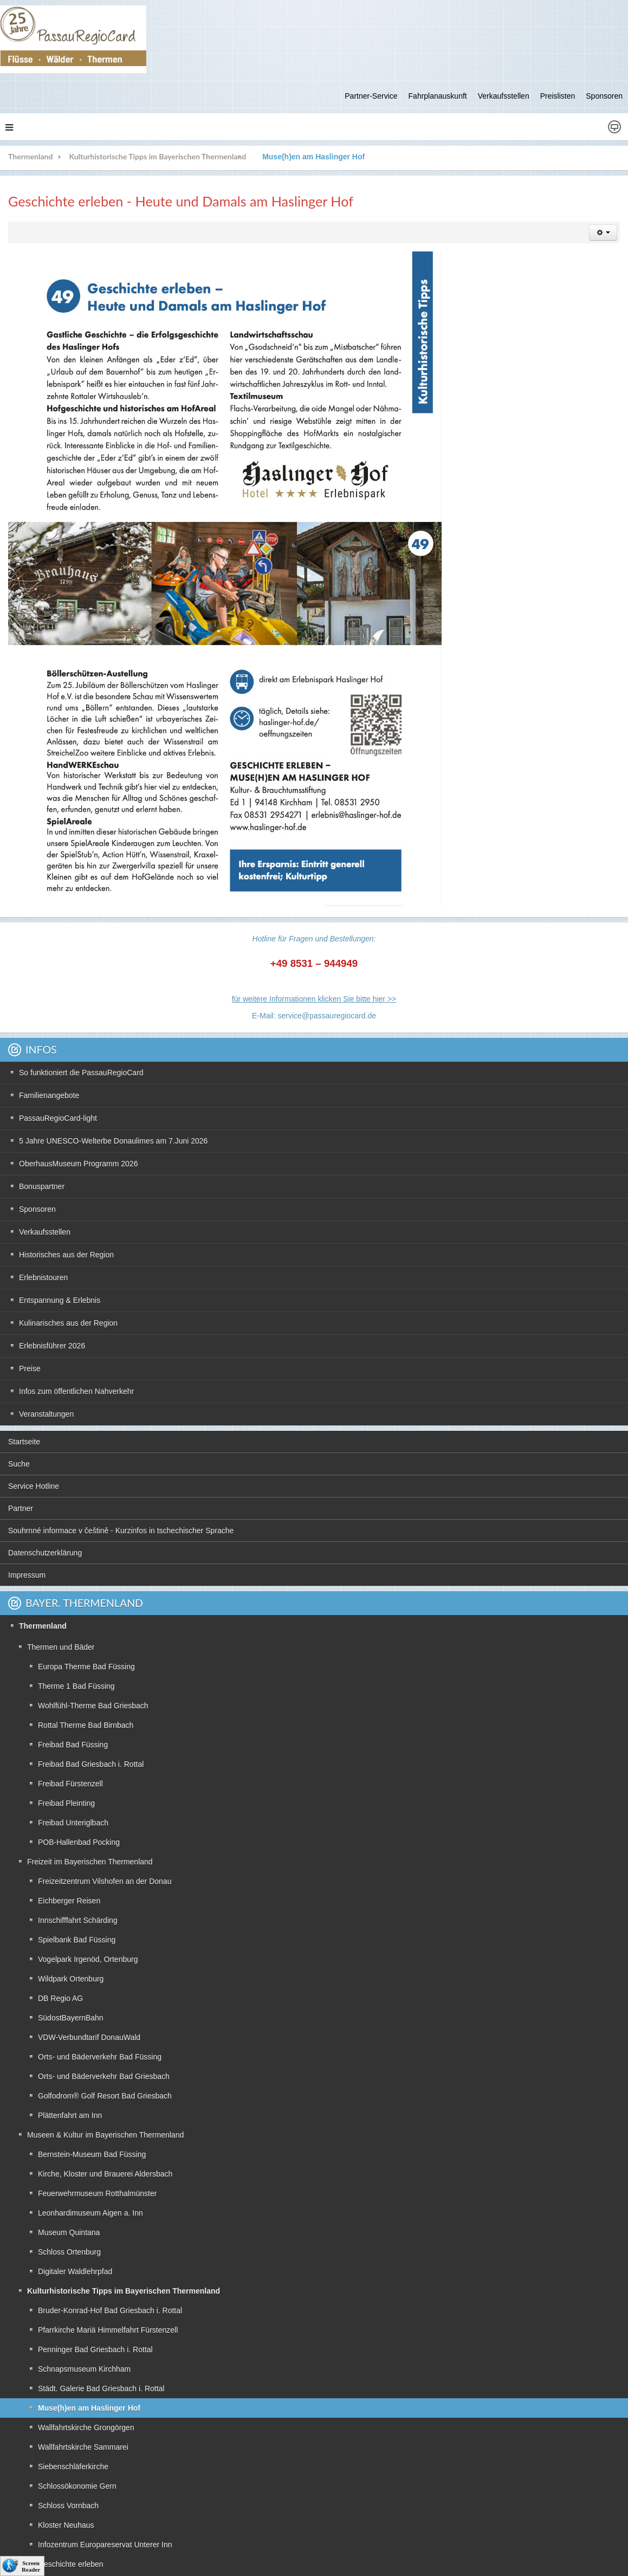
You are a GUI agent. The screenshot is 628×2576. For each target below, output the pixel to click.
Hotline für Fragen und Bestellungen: (313, 938)
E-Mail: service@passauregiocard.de (314, 1015)
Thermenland (30, 156)
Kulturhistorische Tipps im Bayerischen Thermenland (157, 156)
